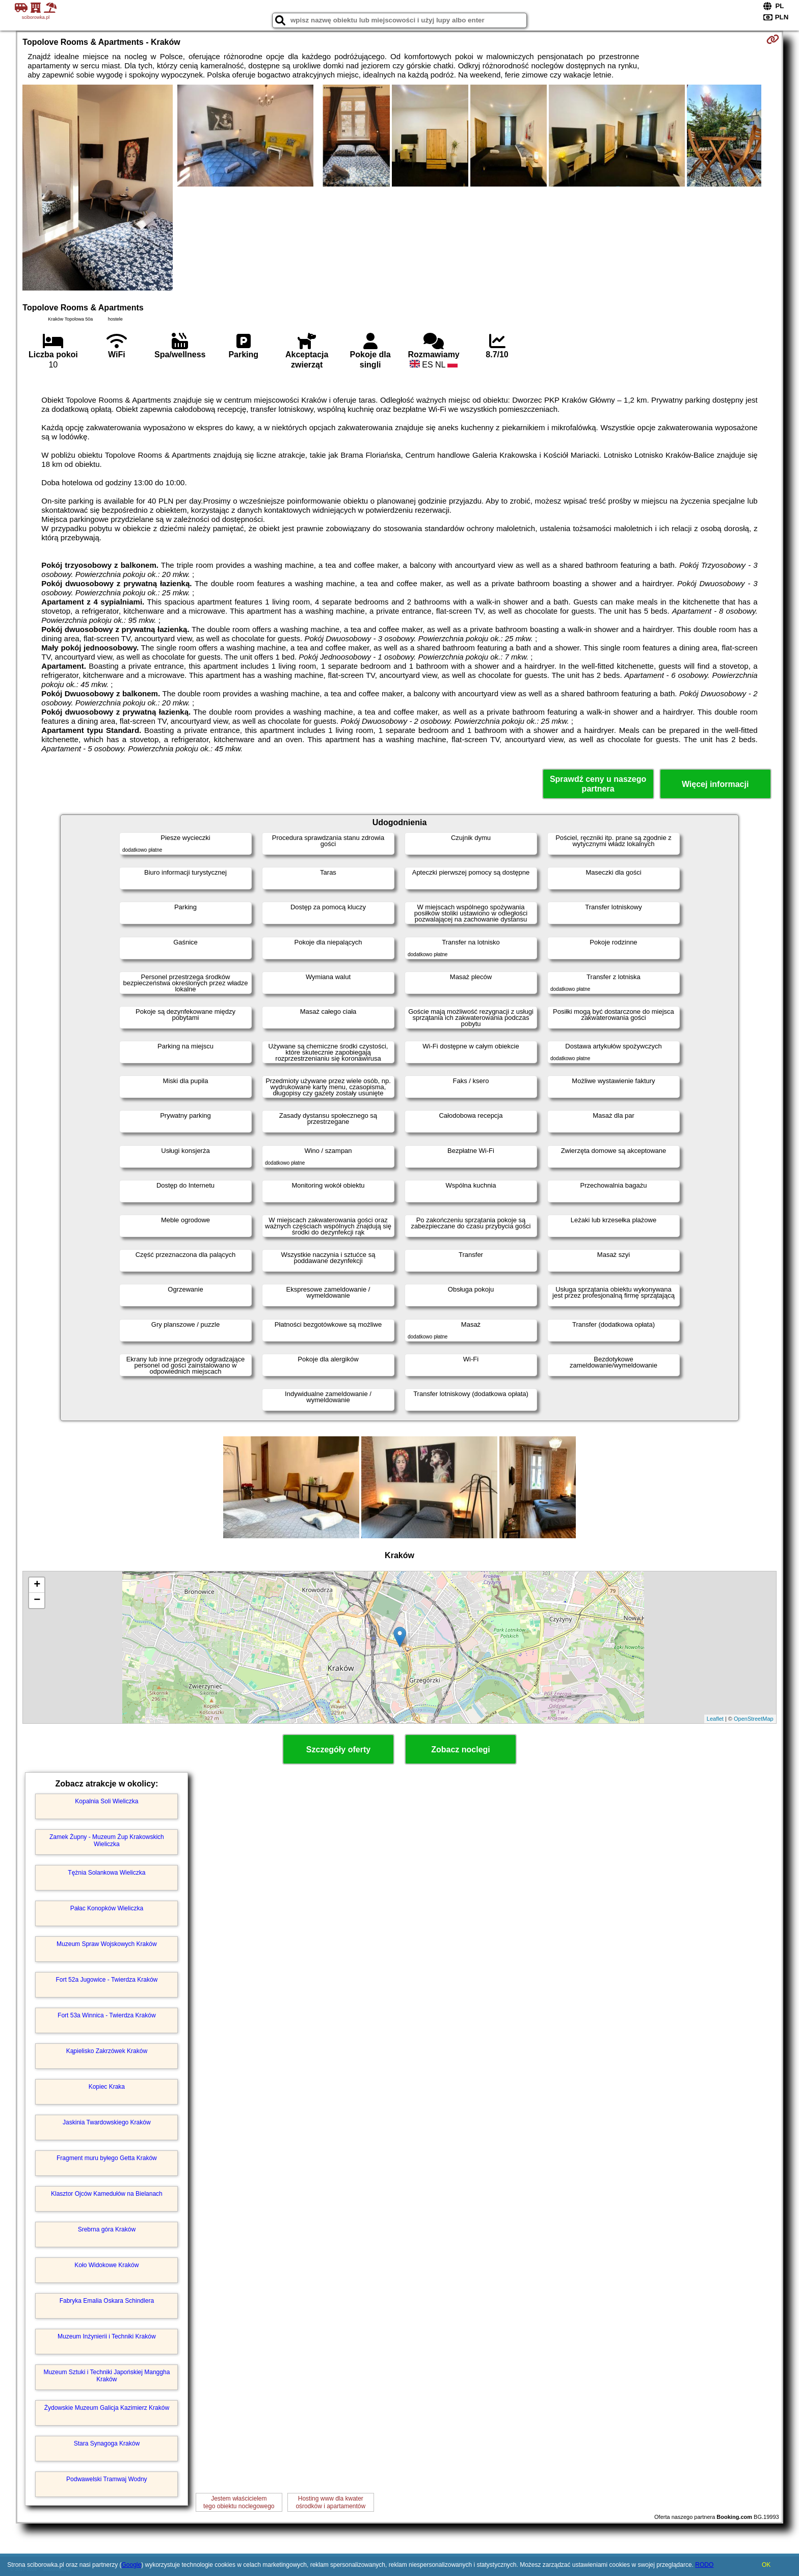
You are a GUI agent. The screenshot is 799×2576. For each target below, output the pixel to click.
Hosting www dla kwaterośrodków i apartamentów (330, 2502)
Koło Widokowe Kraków (106, 2265)
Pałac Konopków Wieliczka (106, 1908)
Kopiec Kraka (107, 2086)
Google (131, 2564)
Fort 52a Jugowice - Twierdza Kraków (106, 1979)
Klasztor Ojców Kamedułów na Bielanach (107, 2193)
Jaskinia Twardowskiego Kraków (107, 2122)
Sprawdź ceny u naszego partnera (598, 784)
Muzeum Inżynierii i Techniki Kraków (107, 2336)
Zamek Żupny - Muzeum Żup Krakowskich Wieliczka (106, 1840)
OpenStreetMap (754, 1719)
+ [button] (37, 1585)
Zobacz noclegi (460, 1749)
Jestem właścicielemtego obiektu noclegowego (238, 2502)
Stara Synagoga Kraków (107, 2443)
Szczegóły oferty (338, 1749)
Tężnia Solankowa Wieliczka (106, 1872)
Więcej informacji (715, 784)
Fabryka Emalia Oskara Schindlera (107, 2300)
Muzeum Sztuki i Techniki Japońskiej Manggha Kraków (106, 2376)
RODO (704, 2564)
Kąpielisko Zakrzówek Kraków (106, 2051)
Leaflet (715, 1719)
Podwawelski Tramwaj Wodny (106, 2479)
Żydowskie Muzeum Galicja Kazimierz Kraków (106, 2407)
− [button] (37, 1600)
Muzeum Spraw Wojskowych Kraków (107, 1944)
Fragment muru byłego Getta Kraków (107, 2158)
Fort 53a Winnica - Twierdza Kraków (107, 2015)
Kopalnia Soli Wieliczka (106, 1801)
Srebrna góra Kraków (107, 2229)
